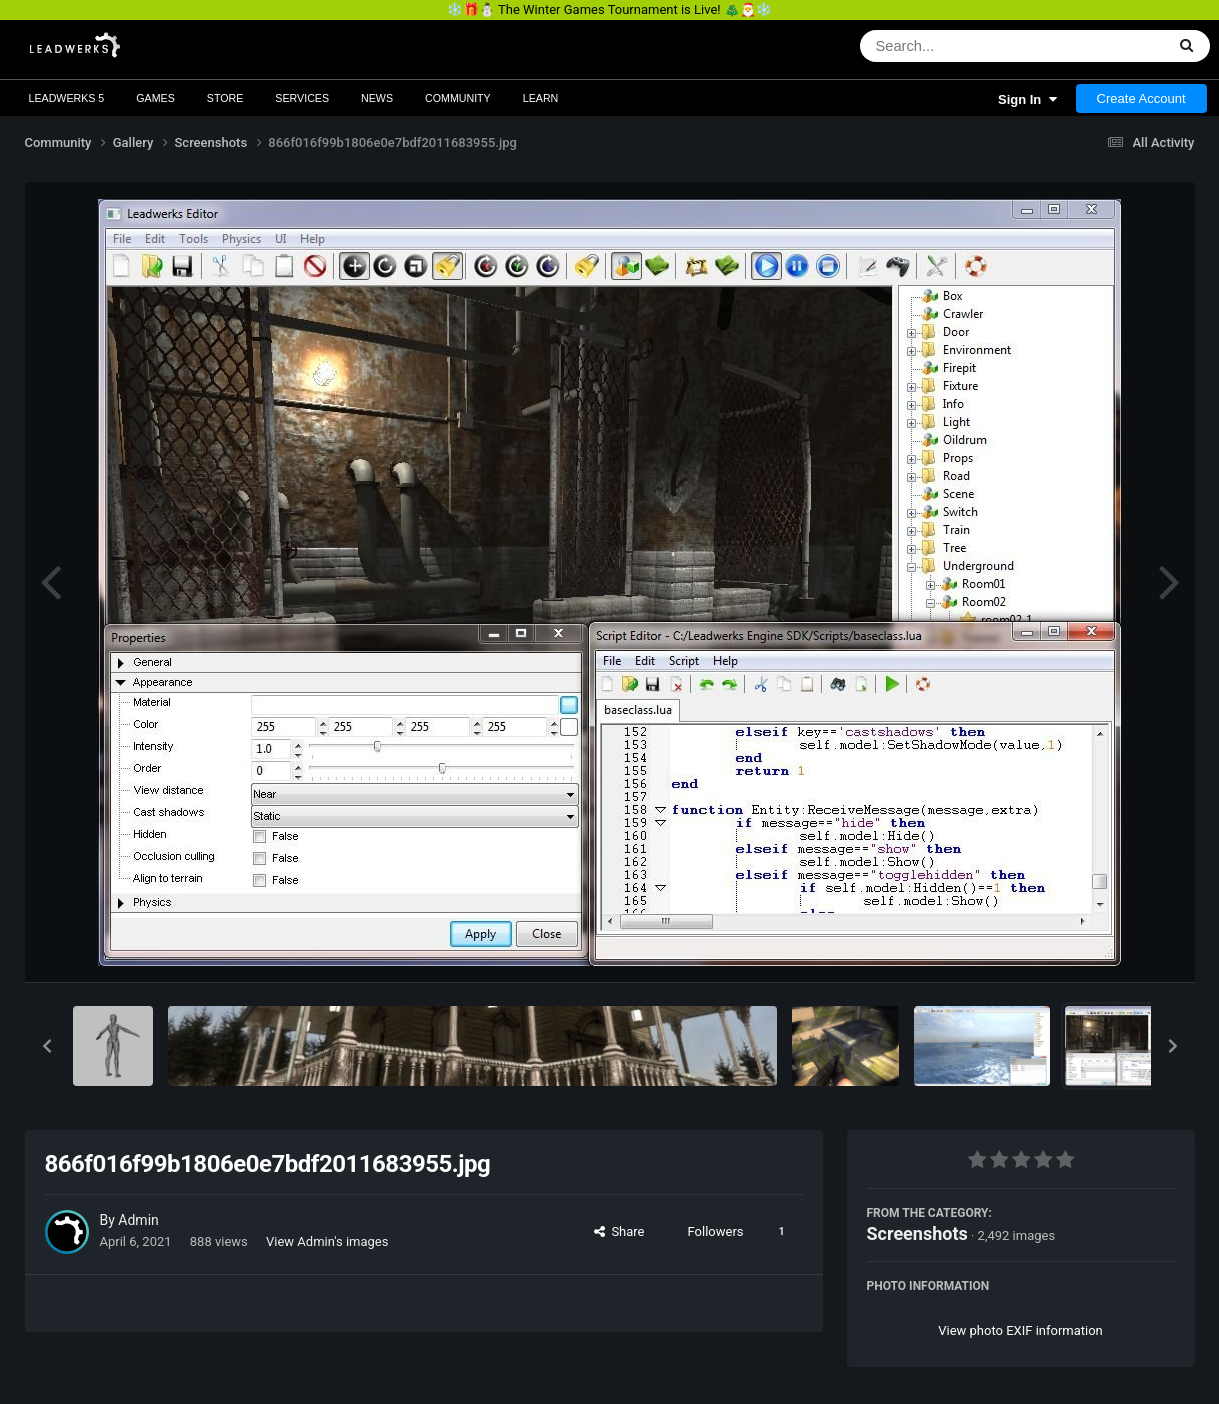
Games (155, 98)
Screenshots (917, 1233)
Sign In (1027, 99)
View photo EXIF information (1020, 1330)
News (377, 98)
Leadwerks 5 (67, 98)
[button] (47, 1046)
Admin (138, 1220)
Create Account (1141, 98)
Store (225, 98)
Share (619, 1231)
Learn (541, 98)
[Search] (960, 46)
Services (302, 98)
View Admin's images (327, 1241)
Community (458, 98)
